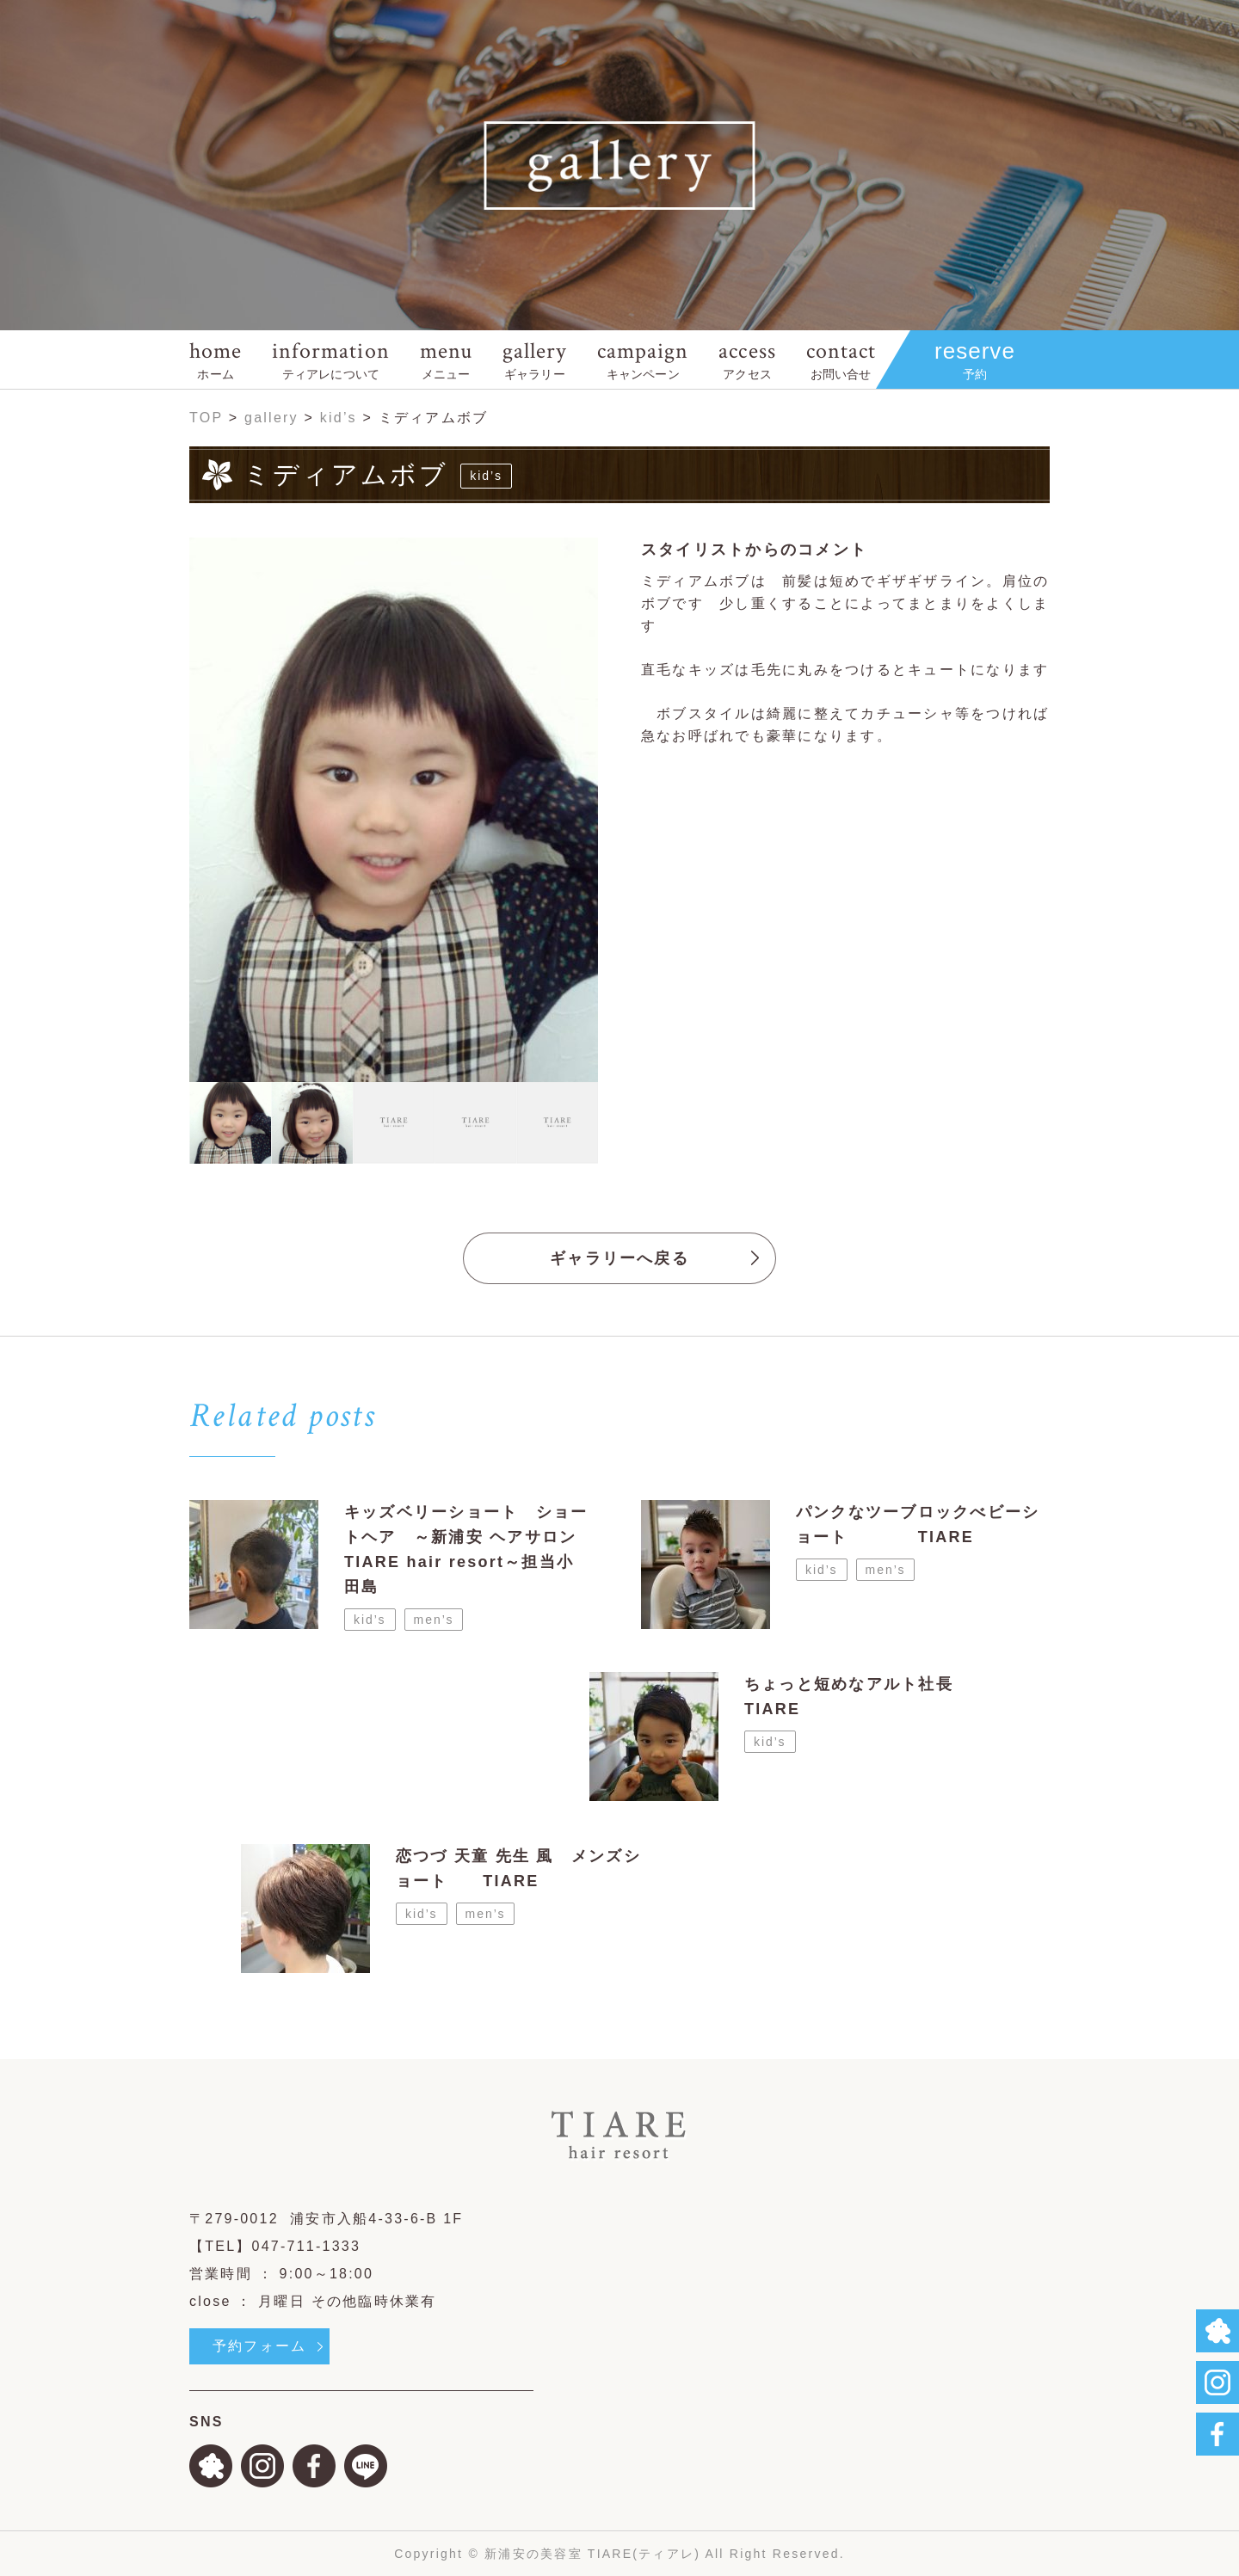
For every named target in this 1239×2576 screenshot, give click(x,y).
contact (841, 359)
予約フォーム (259, 2346)
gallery (534, 359)
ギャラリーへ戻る (619, 1258)
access (746, 359)
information (330, 359)
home (215, 359)
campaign (642, 359)
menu (446, 359)
